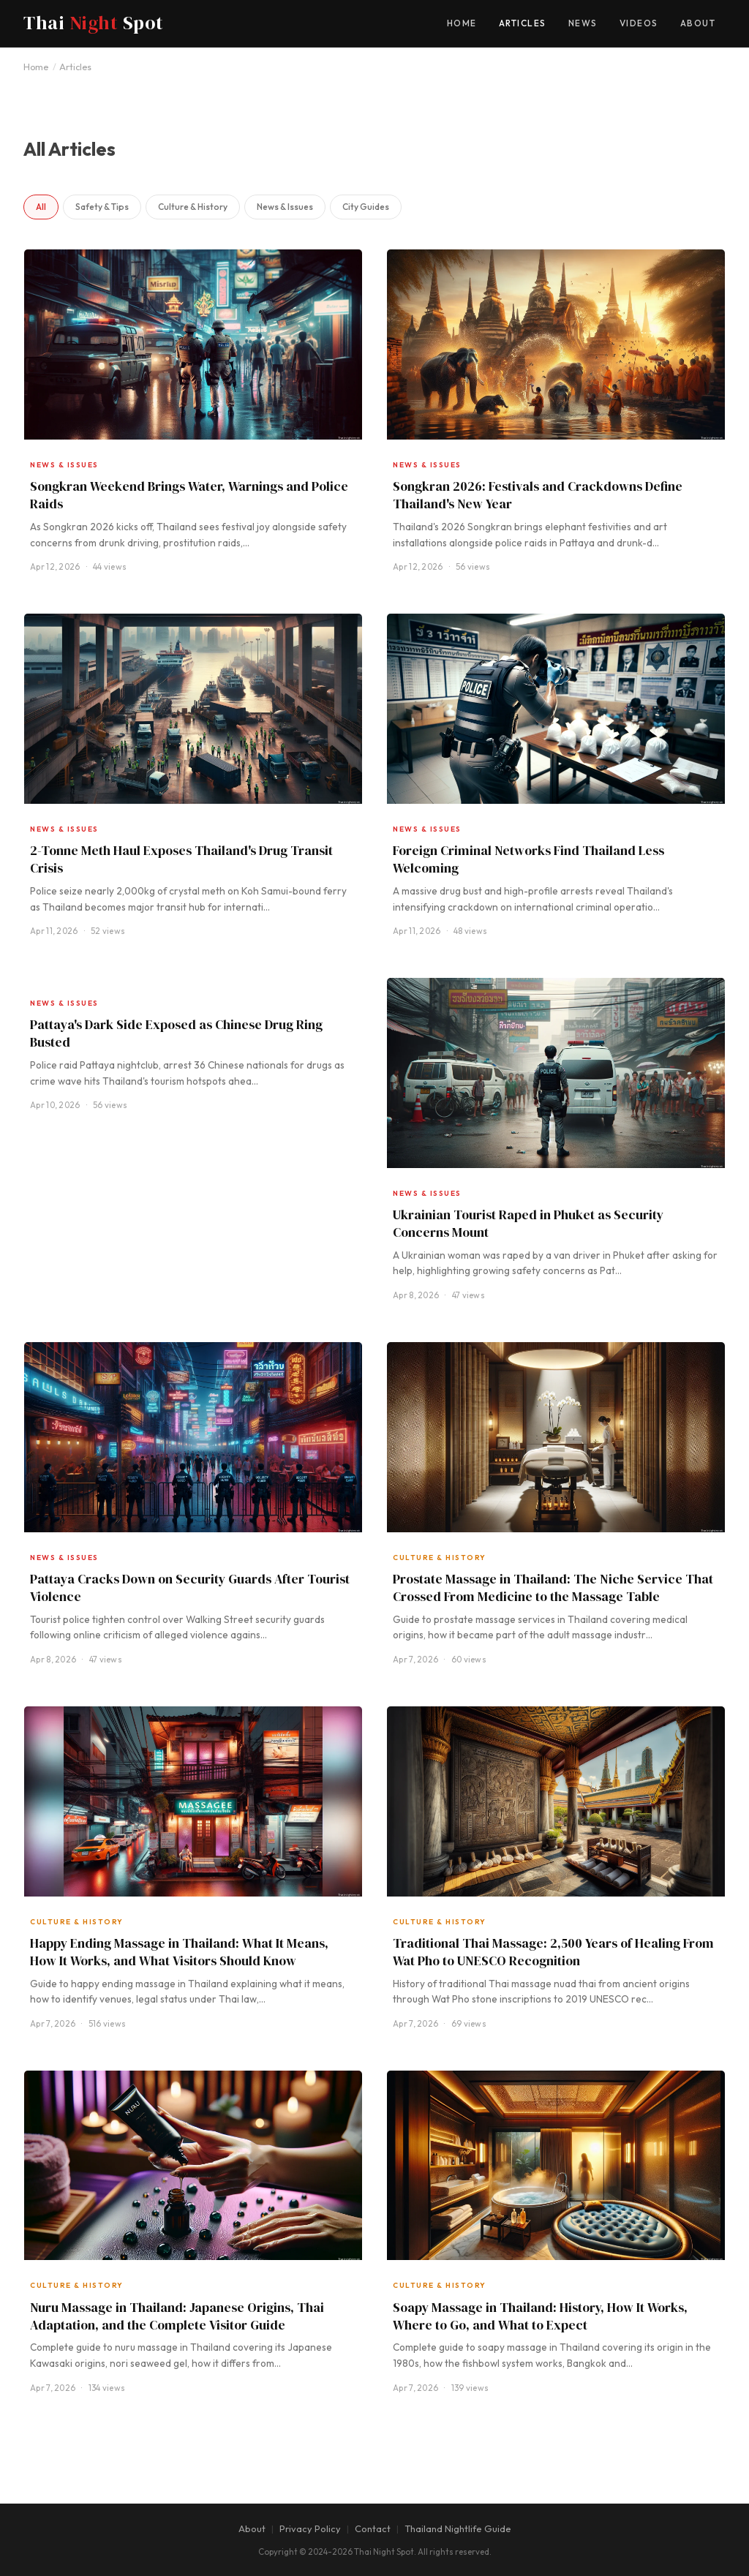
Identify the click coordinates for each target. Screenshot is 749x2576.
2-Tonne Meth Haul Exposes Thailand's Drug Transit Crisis (181, 859)
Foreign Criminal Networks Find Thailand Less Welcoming (528, 859)
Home (462, 23)
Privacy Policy (310, 2528)
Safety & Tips (102, 206)
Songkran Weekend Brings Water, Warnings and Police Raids (189, 495)
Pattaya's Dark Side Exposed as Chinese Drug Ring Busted (176, 1033)
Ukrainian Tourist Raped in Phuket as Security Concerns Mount (528, 1223)
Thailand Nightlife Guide (457, 2528)
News (583, 23)
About (698, 23)
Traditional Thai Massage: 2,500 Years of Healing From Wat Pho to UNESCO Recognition (553, 1952)
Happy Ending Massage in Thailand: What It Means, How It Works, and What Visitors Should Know (179, 1952)
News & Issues (285, 206)
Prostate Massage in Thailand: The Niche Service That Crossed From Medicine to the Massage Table (553, 1587)
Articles (522, 23)
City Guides (365, 206)
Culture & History (192, 206)
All (41, 206)
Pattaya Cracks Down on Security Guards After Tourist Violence (190, 1587)
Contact (373, 2528)
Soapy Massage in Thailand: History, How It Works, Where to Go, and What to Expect (540, 2316)
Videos (639, 23)
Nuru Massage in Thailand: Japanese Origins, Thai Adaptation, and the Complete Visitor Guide (177, 2316)
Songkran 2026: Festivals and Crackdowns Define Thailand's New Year (537, 495)
